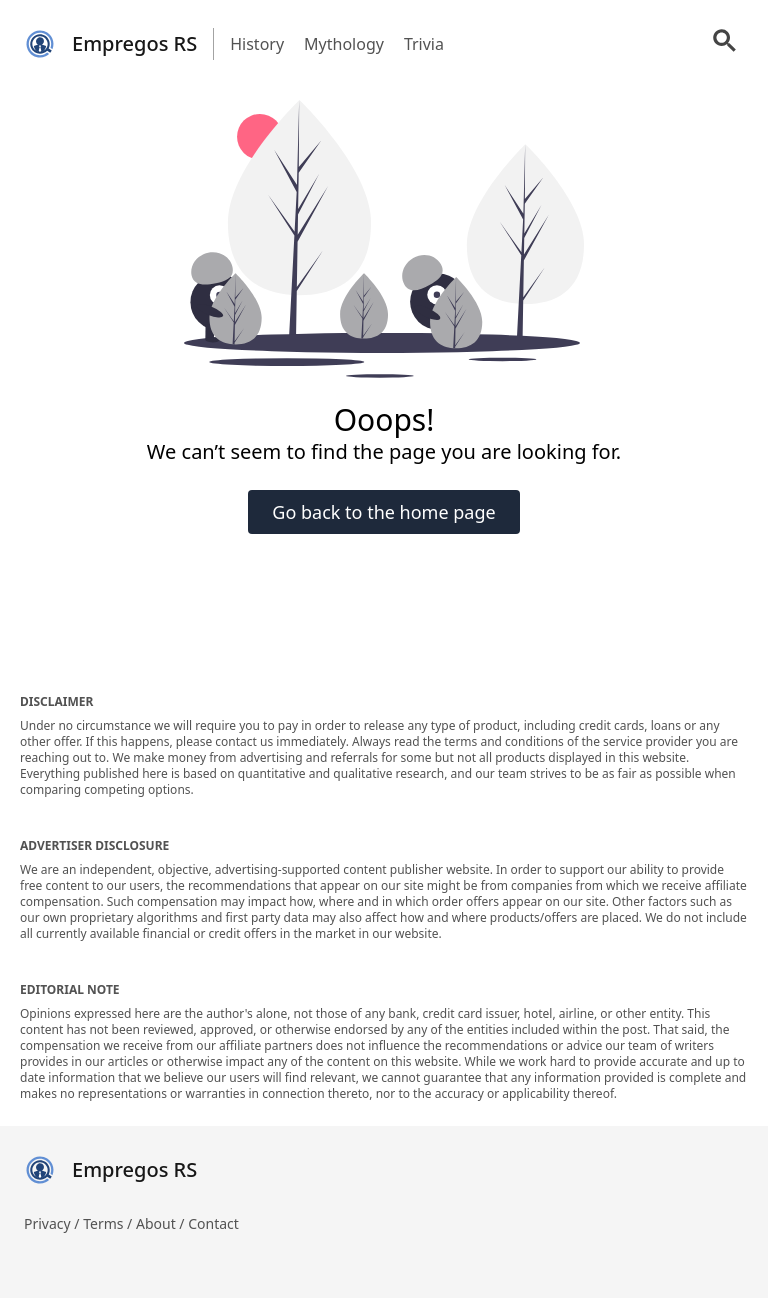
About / (162, 1223)
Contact (213, 1223)
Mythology (344, 44)
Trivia (424, 44)
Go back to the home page (383, 512)
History (257, 44)
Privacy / (53, 1223)
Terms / (109, 1223)
